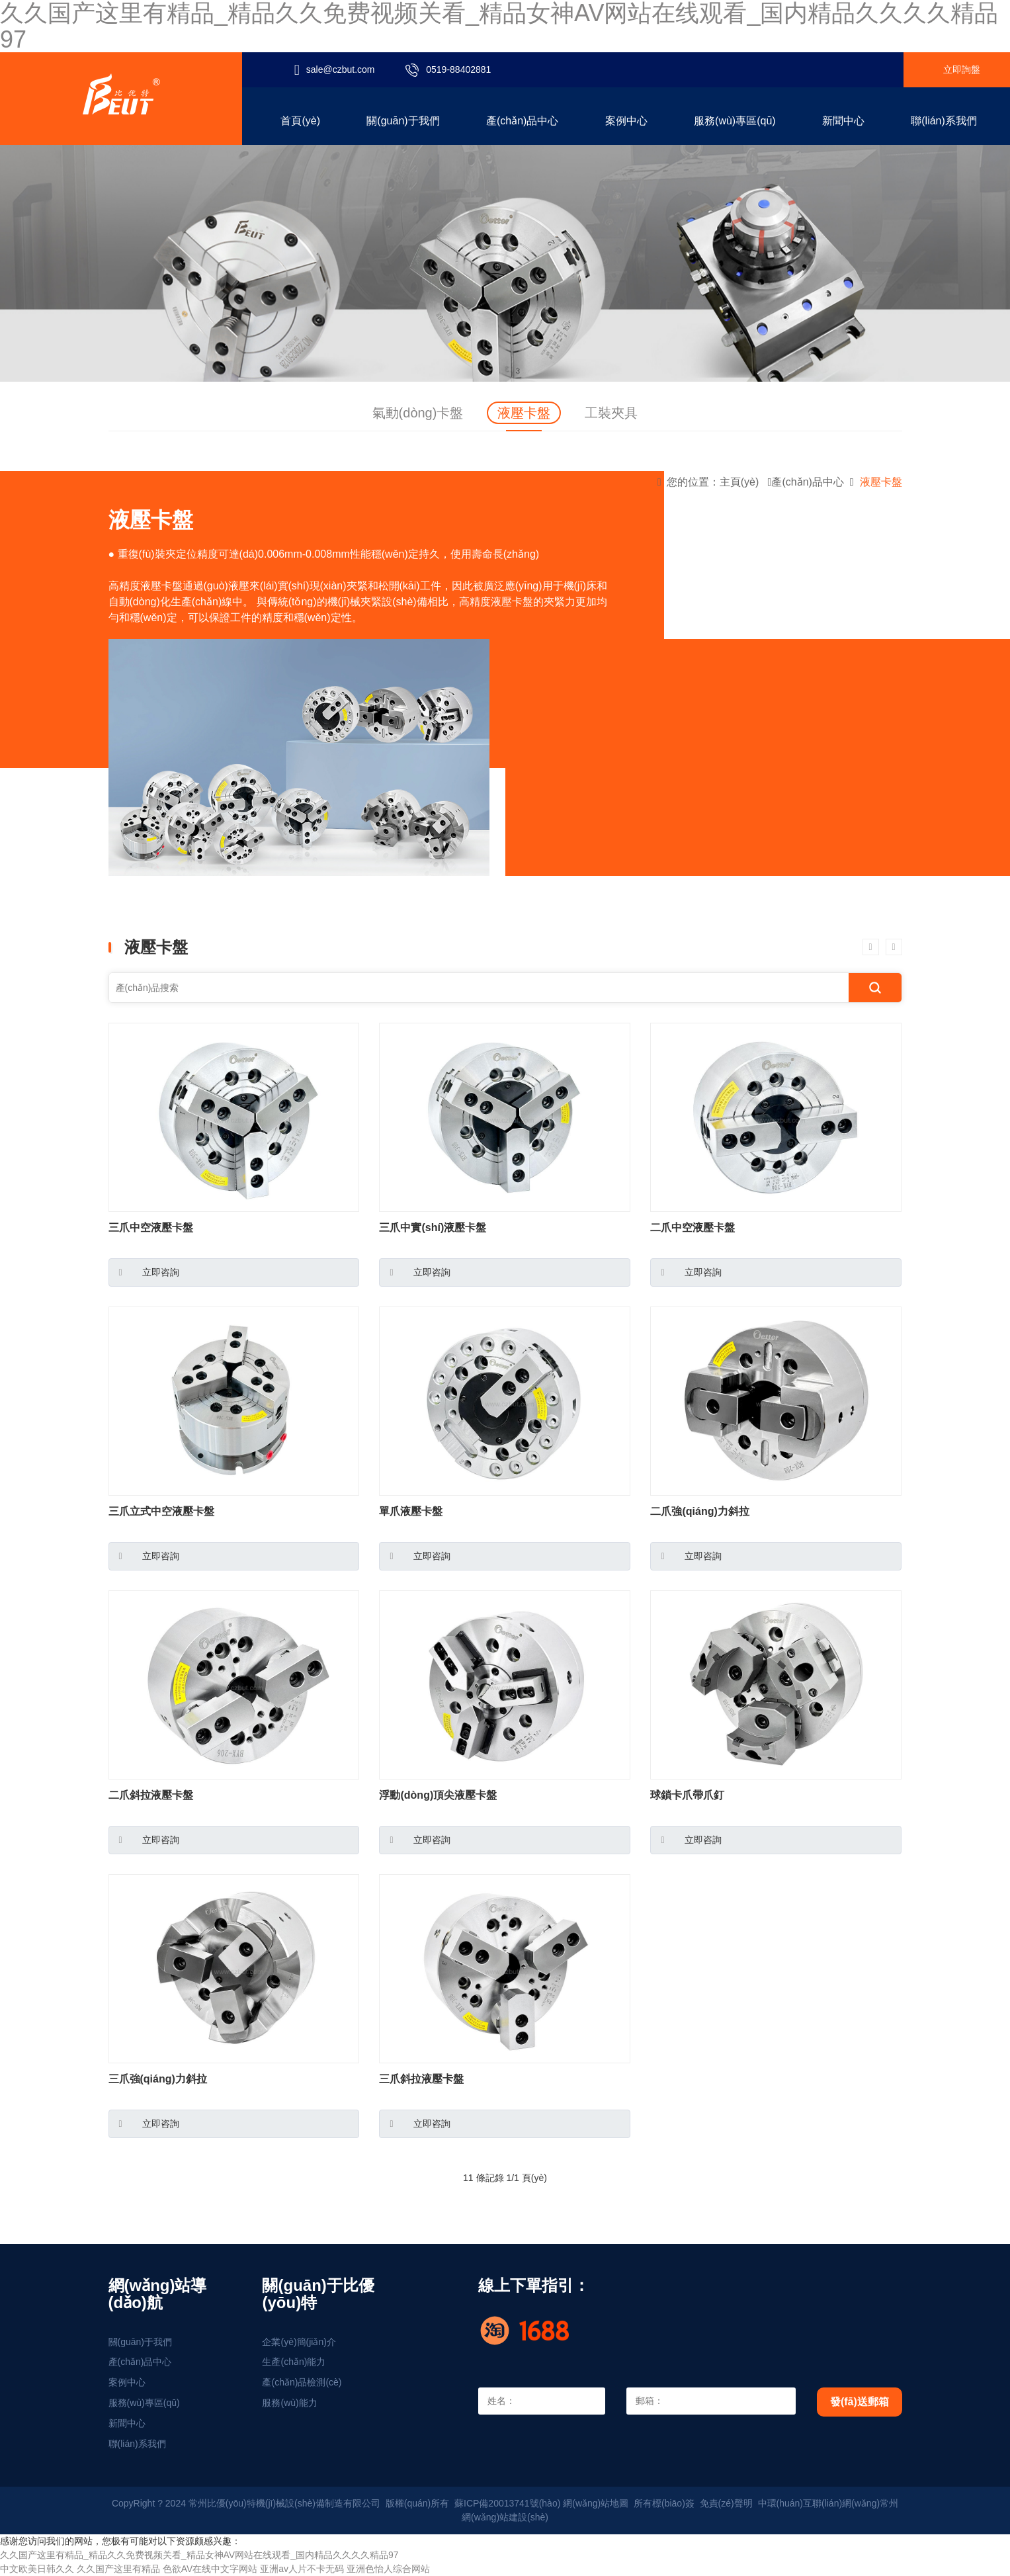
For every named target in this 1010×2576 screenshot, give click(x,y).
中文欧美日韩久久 (37, 2568)
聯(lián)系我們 (137, 2443)
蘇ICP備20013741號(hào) (507, 2503)
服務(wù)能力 (289, 2402)
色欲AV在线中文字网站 (210, 2568)
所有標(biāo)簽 (664, 2503)
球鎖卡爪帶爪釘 (687, 1795)
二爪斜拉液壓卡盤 (150, 1795)
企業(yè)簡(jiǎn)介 (298, 2342)
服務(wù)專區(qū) (144, 2402)
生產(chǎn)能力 (293, 2361)
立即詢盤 (961, 69)
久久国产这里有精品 (118, 2568)
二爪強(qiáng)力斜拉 (699, 1511)
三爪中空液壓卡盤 (150, 1227)
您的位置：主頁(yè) (713, 482)
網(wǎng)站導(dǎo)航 (157, 2293)
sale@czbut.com (340, 69)
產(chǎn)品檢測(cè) (301, 2382)
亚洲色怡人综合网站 (388, 2568)
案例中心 (127, 2382)
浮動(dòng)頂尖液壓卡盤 (438, 1795)
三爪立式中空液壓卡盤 (161, 1511)
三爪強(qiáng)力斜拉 (157, 2078)
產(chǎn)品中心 (807, 482)
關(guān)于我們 (140, 2342)
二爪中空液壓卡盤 (692, 1227)
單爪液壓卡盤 (410, 1511)
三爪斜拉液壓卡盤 (421, 2078)
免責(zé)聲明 (726, 2503)
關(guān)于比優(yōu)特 (318, 2293)
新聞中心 (127, 2423)
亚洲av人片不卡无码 (302, 2568)
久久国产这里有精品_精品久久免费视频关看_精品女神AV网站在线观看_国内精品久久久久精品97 (199, 2555)
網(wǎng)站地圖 (595, 2503)
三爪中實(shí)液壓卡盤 (432, 1227)
